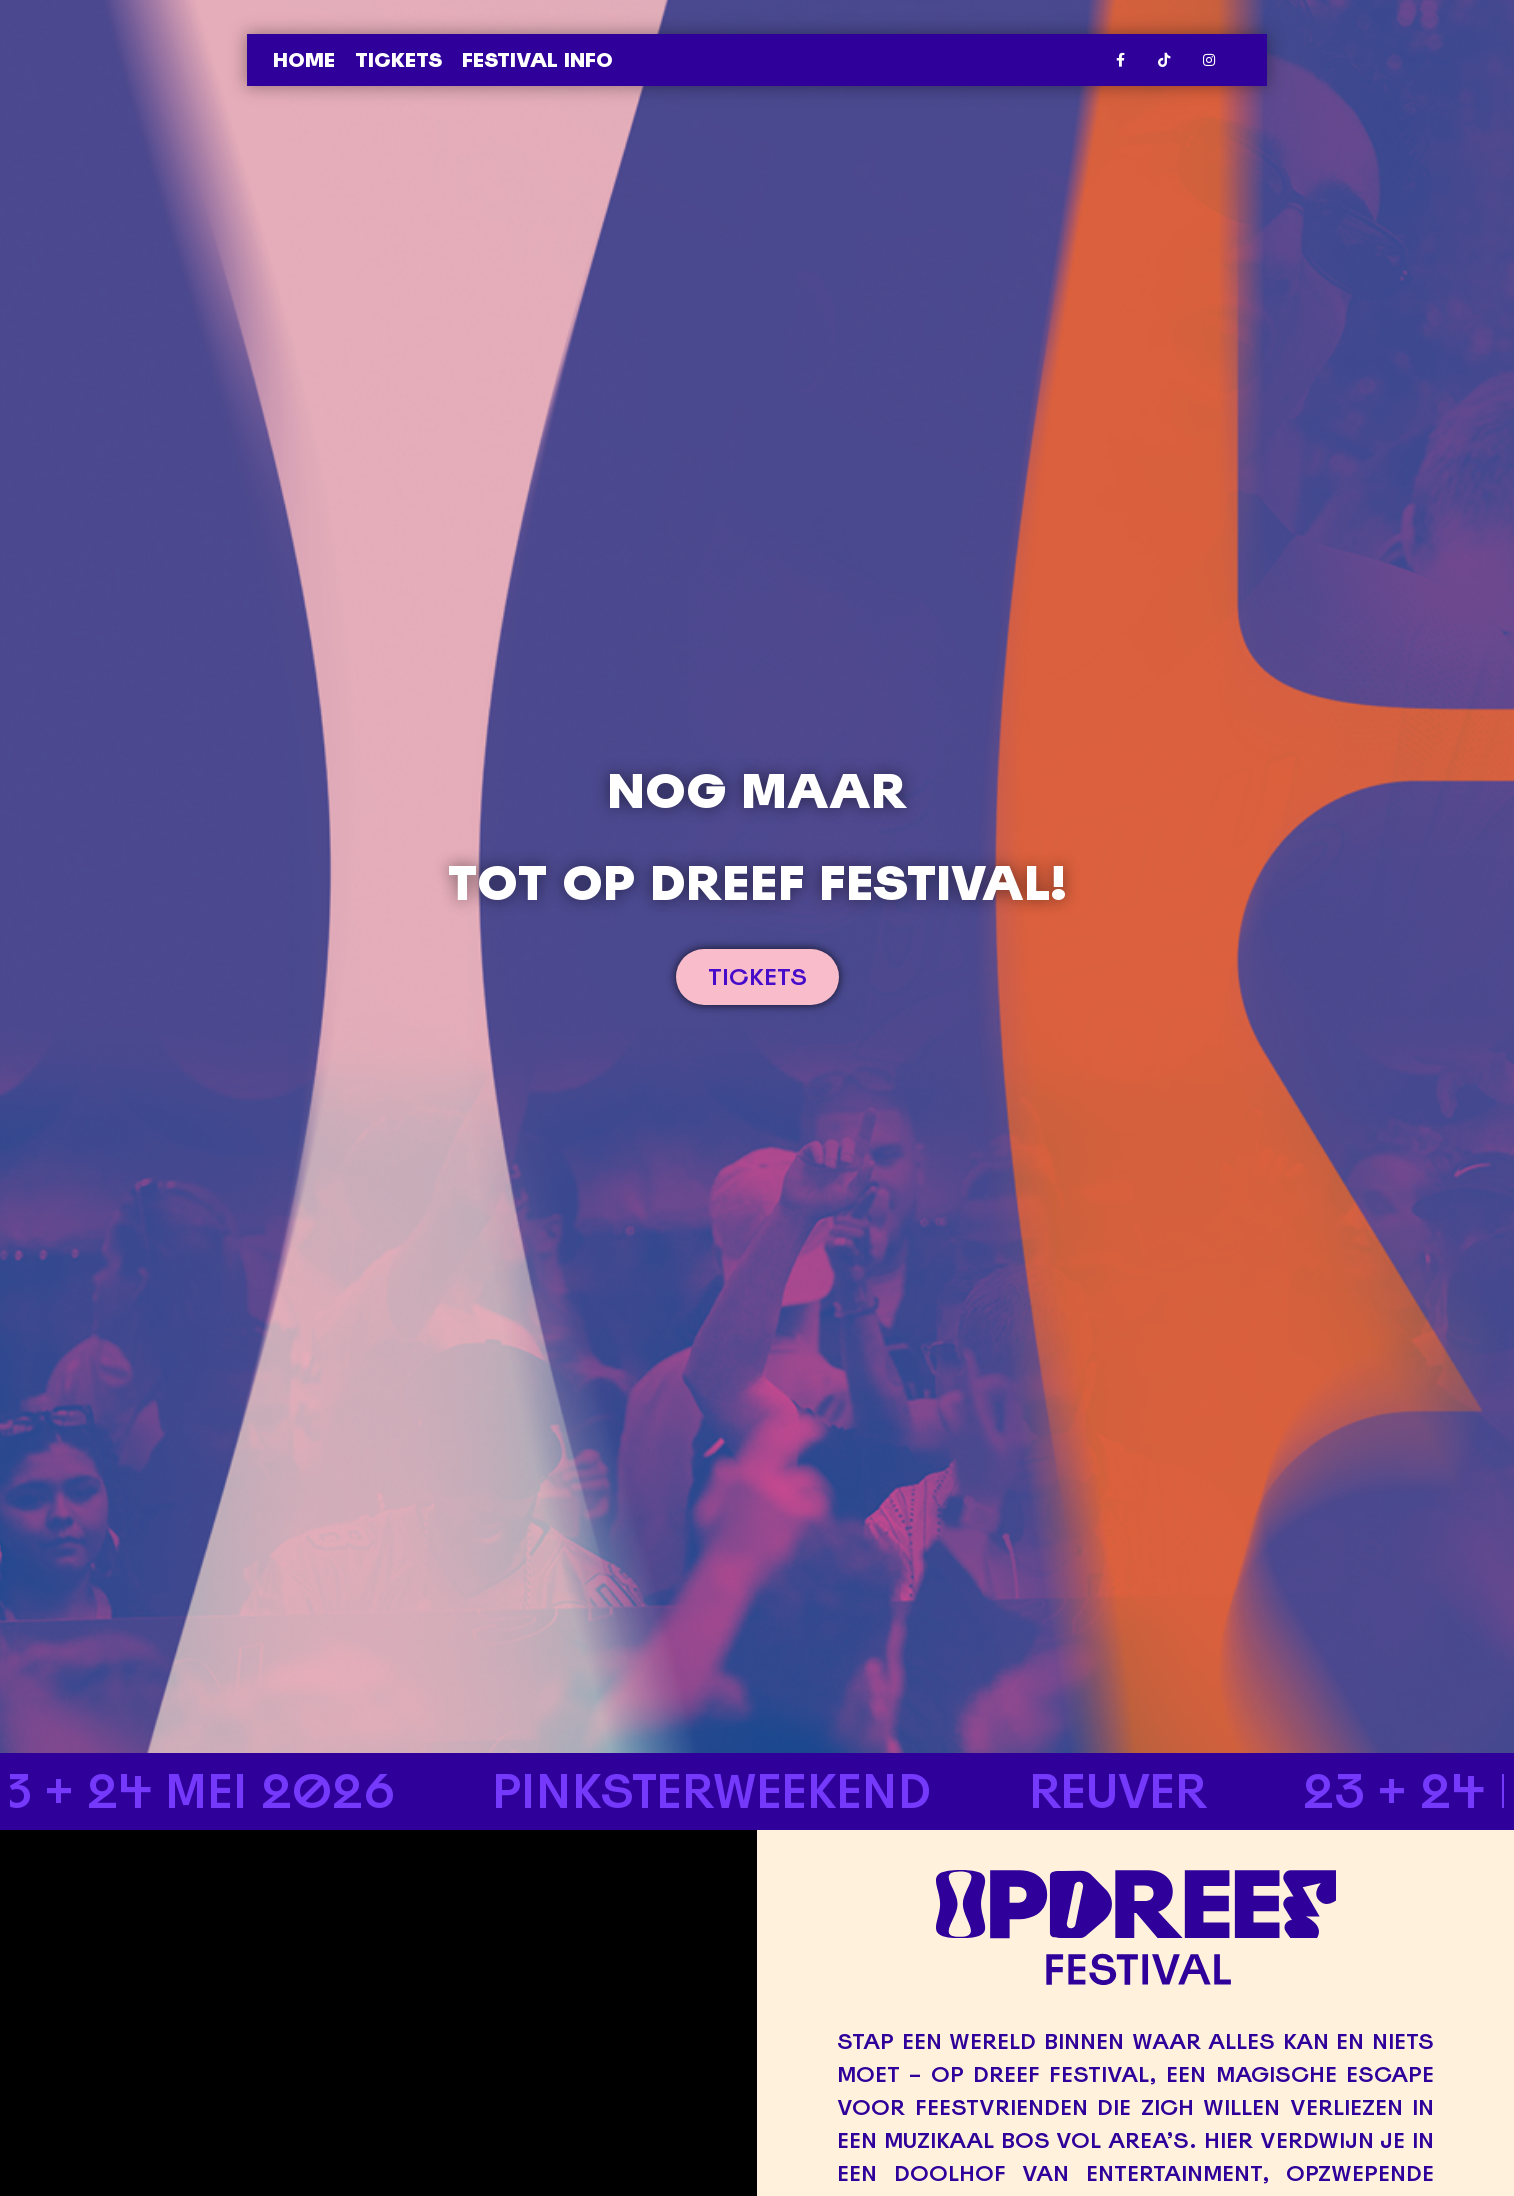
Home (304, 60)
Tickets (398, 60)
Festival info (537, 60)
